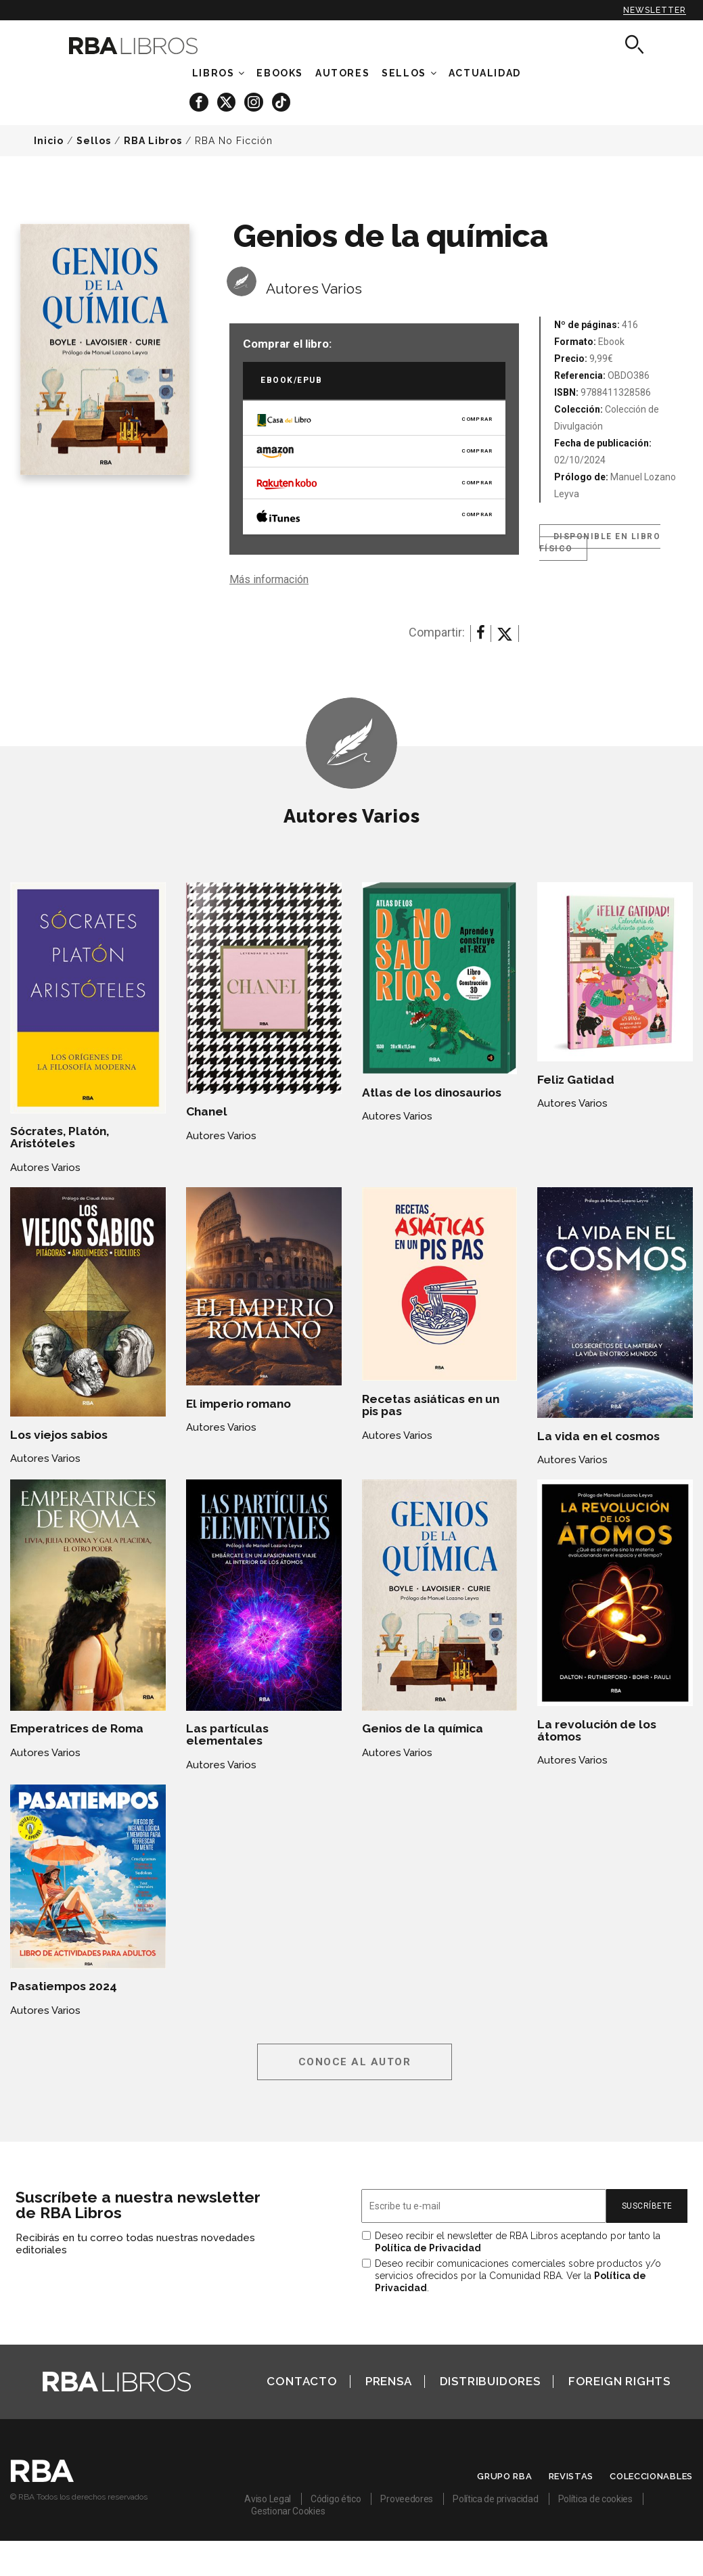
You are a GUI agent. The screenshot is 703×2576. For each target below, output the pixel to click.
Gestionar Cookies (288, 2511)
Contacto (302, 2381)
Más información (269, 579)
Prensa (388, 2381)
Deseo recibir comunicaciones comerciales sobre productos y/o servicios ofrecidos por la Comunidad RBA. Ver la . (518, 2275)
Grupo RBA (504, 2476)
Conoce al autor (354, 2062)
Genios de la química (422, 1728)
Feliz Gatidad (575, 1079)
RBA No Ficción (234, 140)
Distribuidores (490, 2381)
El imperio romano (238, 1403)
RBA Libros (153, 140)
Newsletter (654, 10)
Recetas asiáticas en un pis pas (430, 1405)
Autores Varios (314, 288)
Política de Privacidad (428, 2247)
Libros (213, 73)
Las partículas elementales (227, 1734)
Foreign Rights (619, 2381)
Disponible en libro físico (600, 542)
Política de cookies (595, 2498)
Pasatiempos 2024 (63, 1986)
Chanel (206, 1111)
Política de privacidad (495, 2498)
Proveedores (406, 2498)
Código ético (336, 2498)
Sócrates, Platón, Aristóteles (59, 1137)
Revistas (571, 2476)
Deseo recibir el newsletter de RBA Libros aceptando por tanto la (517, 2241)
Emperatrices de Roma (76, 1728)
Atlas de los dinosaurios (431, 1092)
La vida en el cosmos (598, 1436)
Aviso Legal (267, 2498)
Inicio (49, 140)
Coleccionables (651, 2476)
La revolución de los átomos (596, 1730)
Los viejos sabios (59, 1435)
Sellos (404, 73)
